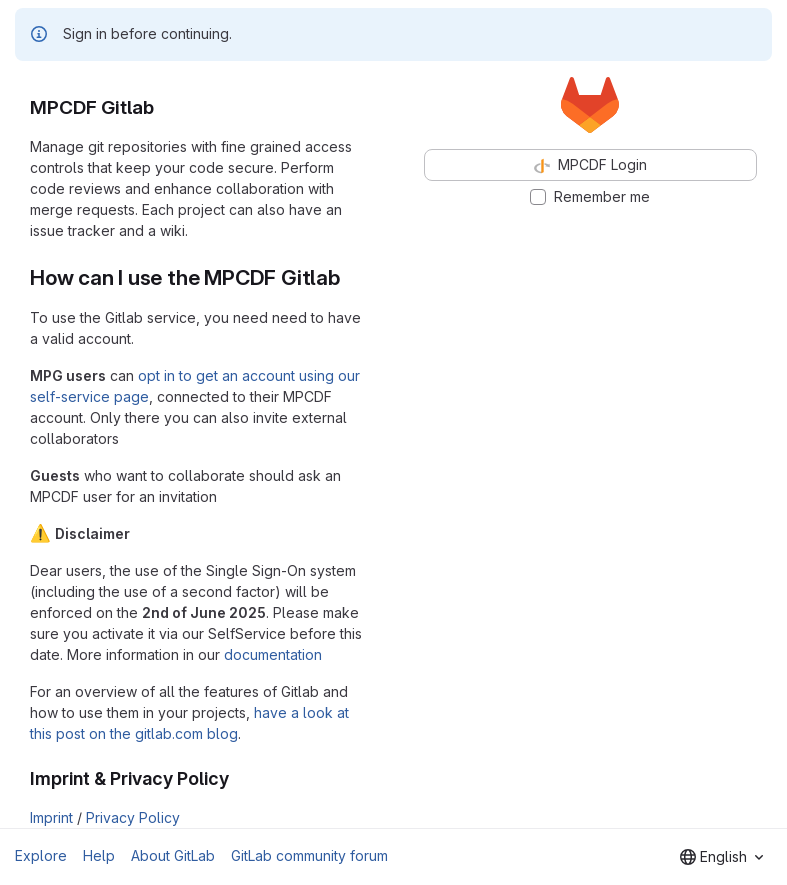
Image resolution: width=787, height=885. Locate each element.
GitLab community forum (309, 855)
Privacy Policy (133, 817)
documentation (273, 654)
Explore (41, 855)
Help (99, 855)
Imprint (51, 817)
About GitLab (173, 855)
